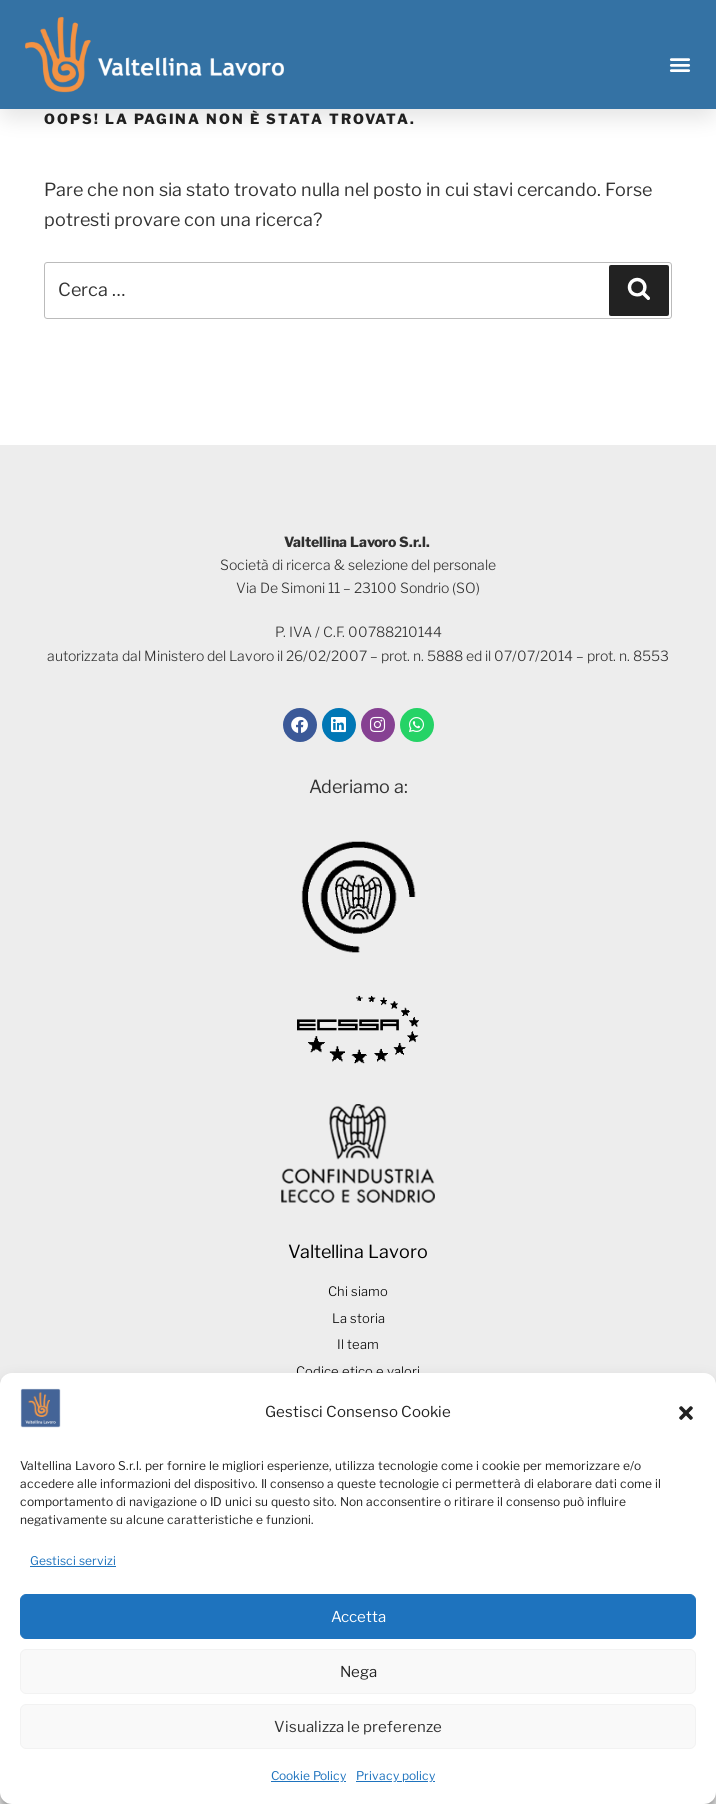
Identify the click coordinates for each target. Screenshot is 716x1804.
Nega (358, 1672)
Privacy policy (395, 1775)
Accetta (358, 1617)
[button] (686, 1413)
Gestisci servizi (73, 1560)
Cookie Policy (308, 1775)
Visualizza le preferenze (358, 1727)
